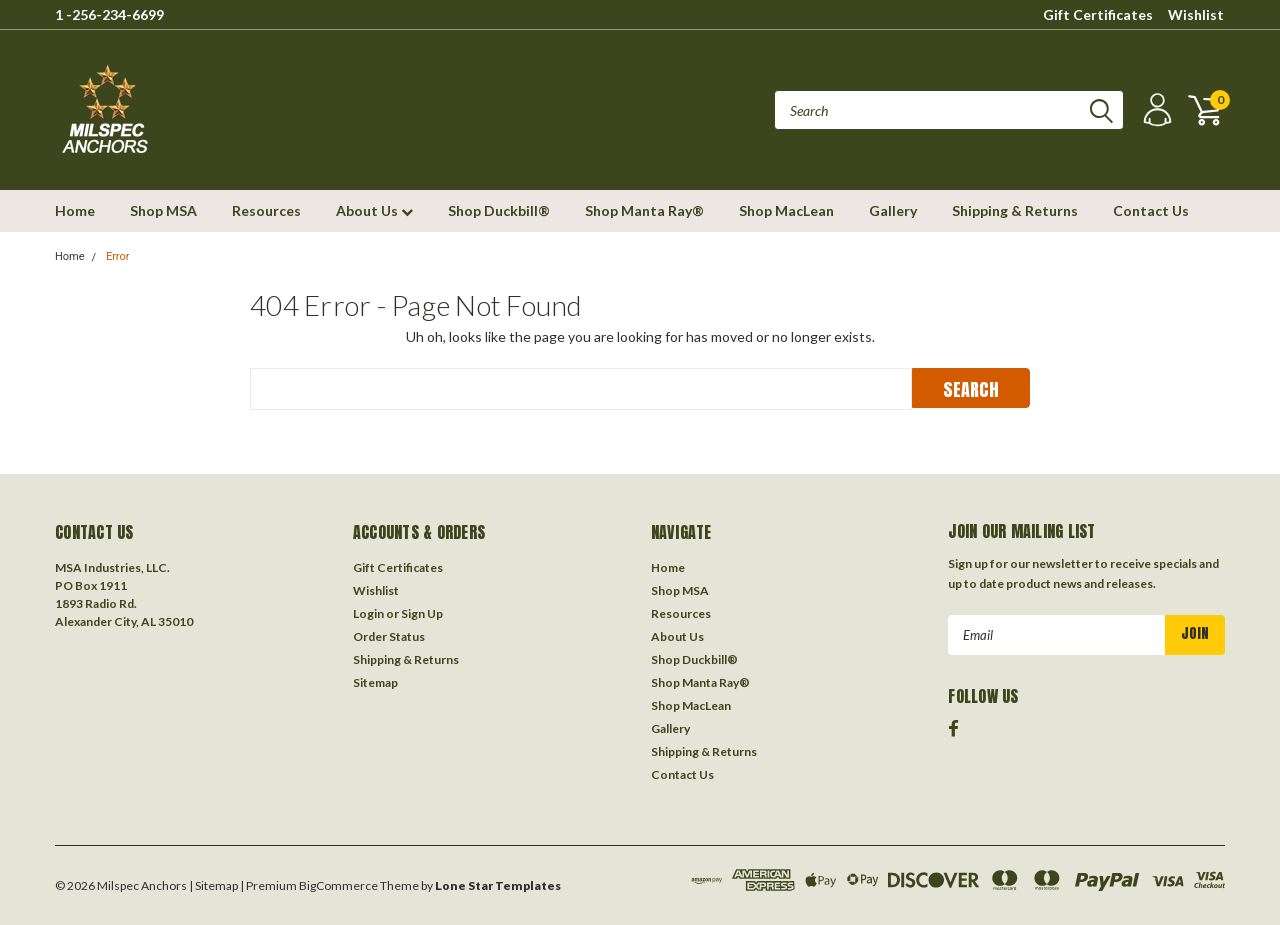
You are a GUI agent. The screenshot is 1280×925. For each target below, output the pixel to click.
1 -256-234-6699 (109, 14)
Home (75, 210)
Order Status (389, 636)
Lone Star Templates (498, 885)
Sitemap (375, 682)
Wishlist (1196, 14)
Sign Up (422, 613)
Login (368, 613)
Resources (266, 210)
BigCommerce (338, 885)
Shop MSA (163, 210)
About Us (374, 210)
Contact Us (1151, 210)
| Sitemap (213, 885)
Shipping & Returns (1015, 210)
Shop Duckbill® (499, 210)
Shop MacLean (786, 210)
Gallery (893, 210)
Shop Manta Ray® (644, 210)
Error (118, 256)
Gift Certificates (1098, 14)
